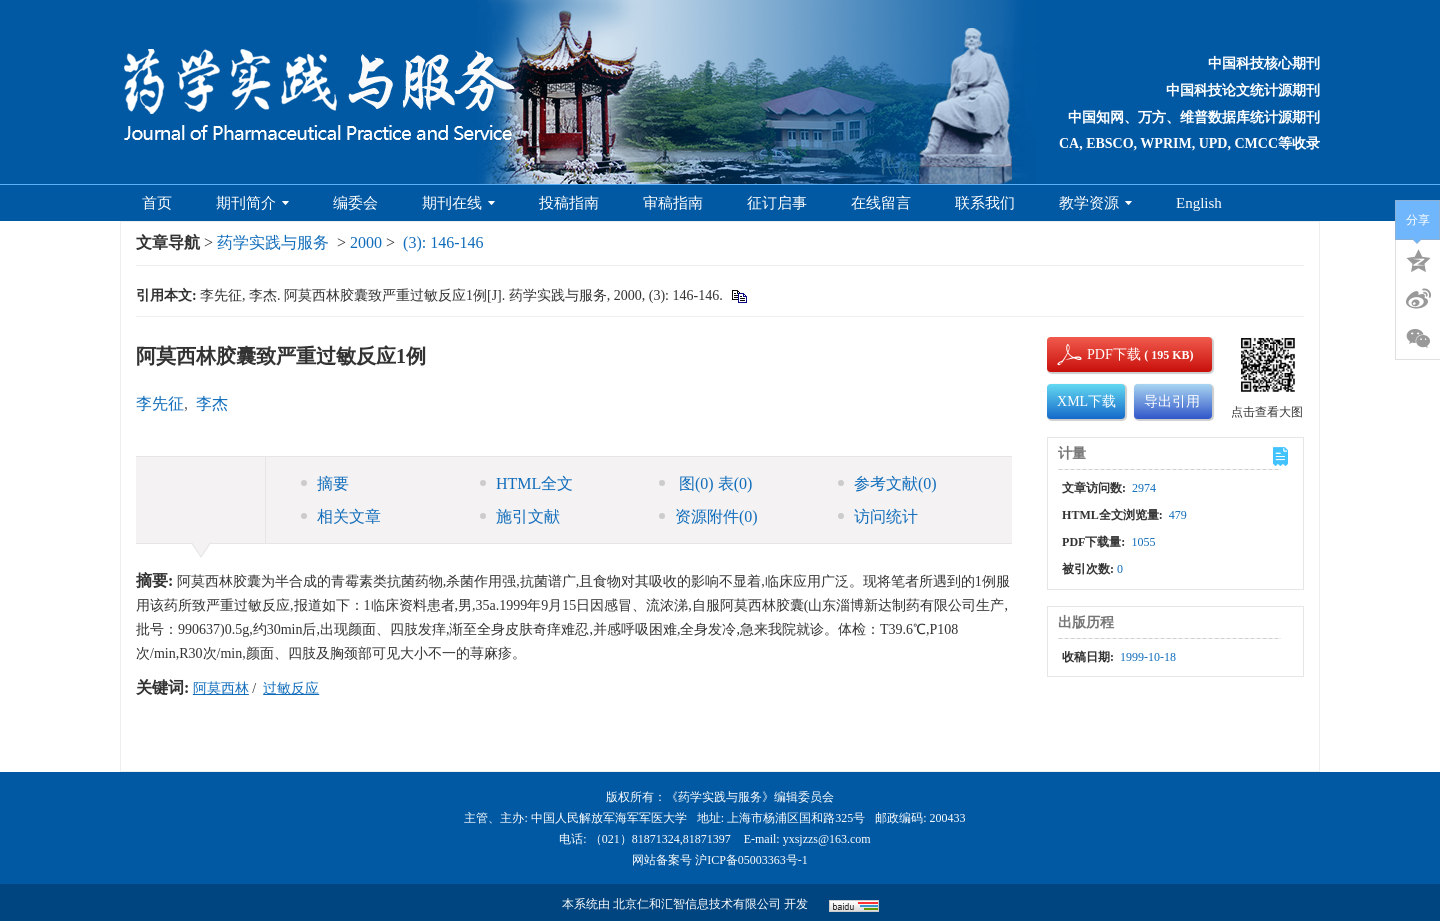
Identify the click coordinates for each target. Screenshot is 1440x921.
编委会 (355, 203)
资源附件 (708, 516)
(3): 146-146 (443, 242)
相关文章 (341, 516)
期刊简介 (252, 203)
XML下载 (1086, 401)
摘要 (325, 483)
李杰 (212, 403)
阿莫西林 (221, 688)
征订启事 (777, 203)
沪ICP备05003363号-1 (751, 860)
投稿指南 (569, 203)
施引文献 (520, 516)
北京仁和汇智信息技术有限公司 (697, 904)
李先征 (160, 403)
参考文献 (887, 483)
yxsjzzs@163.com (827, 839)
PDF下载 (1097, 354)
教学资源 (1095, 203)
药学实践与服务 (273, 242)
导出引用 (1172, 401)
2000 (366, 242)
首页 (157, 203)
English (1199, 203)
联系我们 (985, 203)
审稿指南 (673, 203)
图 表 (705, 483)
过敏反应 (291, 688)
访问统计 (878, 516)
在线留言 (881, 203)
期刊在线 (458, 203)
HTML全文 (526, 483)
